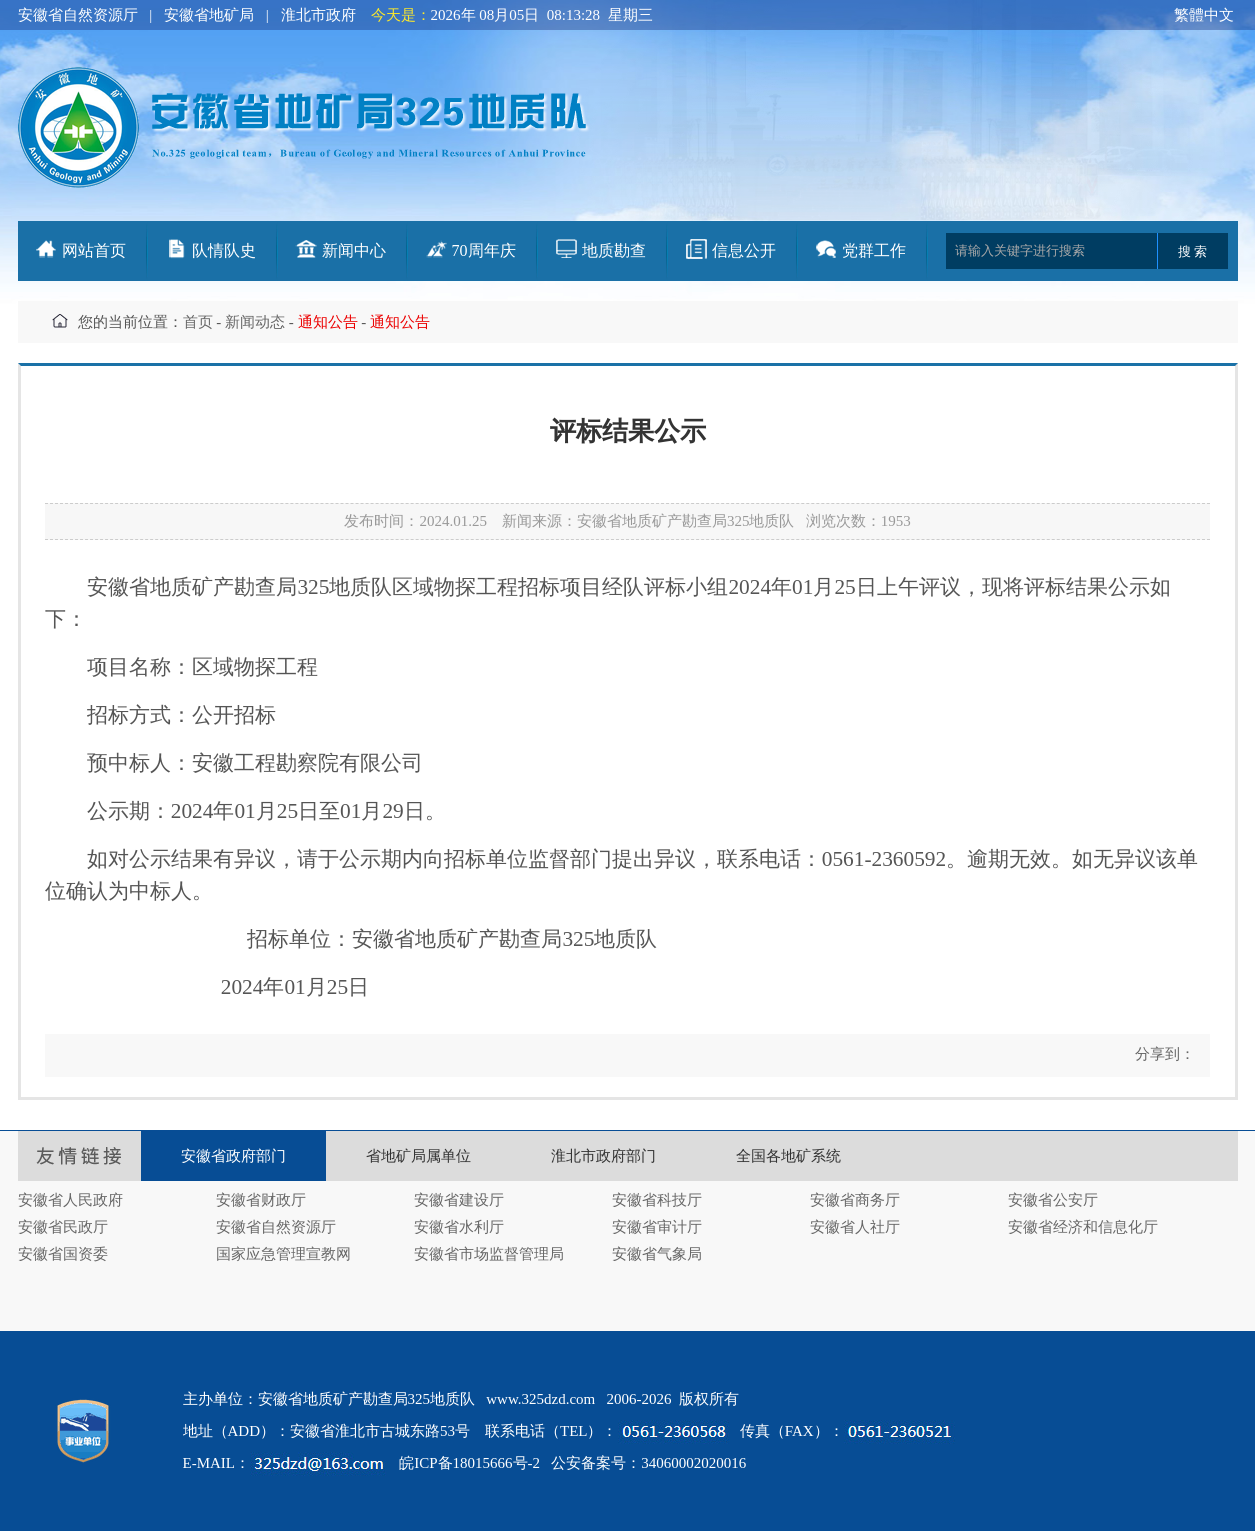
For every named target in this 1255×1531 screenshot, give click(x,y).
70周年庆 (484, 250)
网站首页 (94, 250)
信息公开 (744, 250)
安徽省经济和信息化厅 (1083, 1227)
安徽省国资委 (63, 1254)
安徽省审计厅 (657, 1227)
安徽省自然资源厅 (78, 15)
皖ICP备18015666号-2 (469, 1463)
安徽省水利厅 (459, 1227)
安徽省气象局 (657, 1254)
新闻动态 (255, 322)
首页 (198, 322)
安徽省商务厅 (855, 1200)
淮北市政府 (318, 15)
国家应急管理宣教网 (283, 1254)
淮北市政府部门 (603, 1156)
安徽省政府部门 (233, 1156)
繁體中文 (1204, 15)
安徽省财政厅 (261, 1200)
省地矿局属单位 (418, 1156)
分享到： (1163, 1054)
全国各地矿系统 (788, 1156)
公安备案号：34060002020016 (648, 1463)
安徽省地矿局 (209, 15)
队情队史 (224, 250)
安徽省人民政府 (70, 1200)
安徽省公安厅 (1053, 1200)
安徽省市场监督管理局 (489, 1254)
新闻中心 (354, 250)
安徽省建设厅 (459, 1200)
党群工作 (874, 250)
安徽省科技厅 (657, 1200)
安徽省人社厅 (855, 1227)
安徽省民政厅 (63, 1227)
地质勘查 (614, 250)
